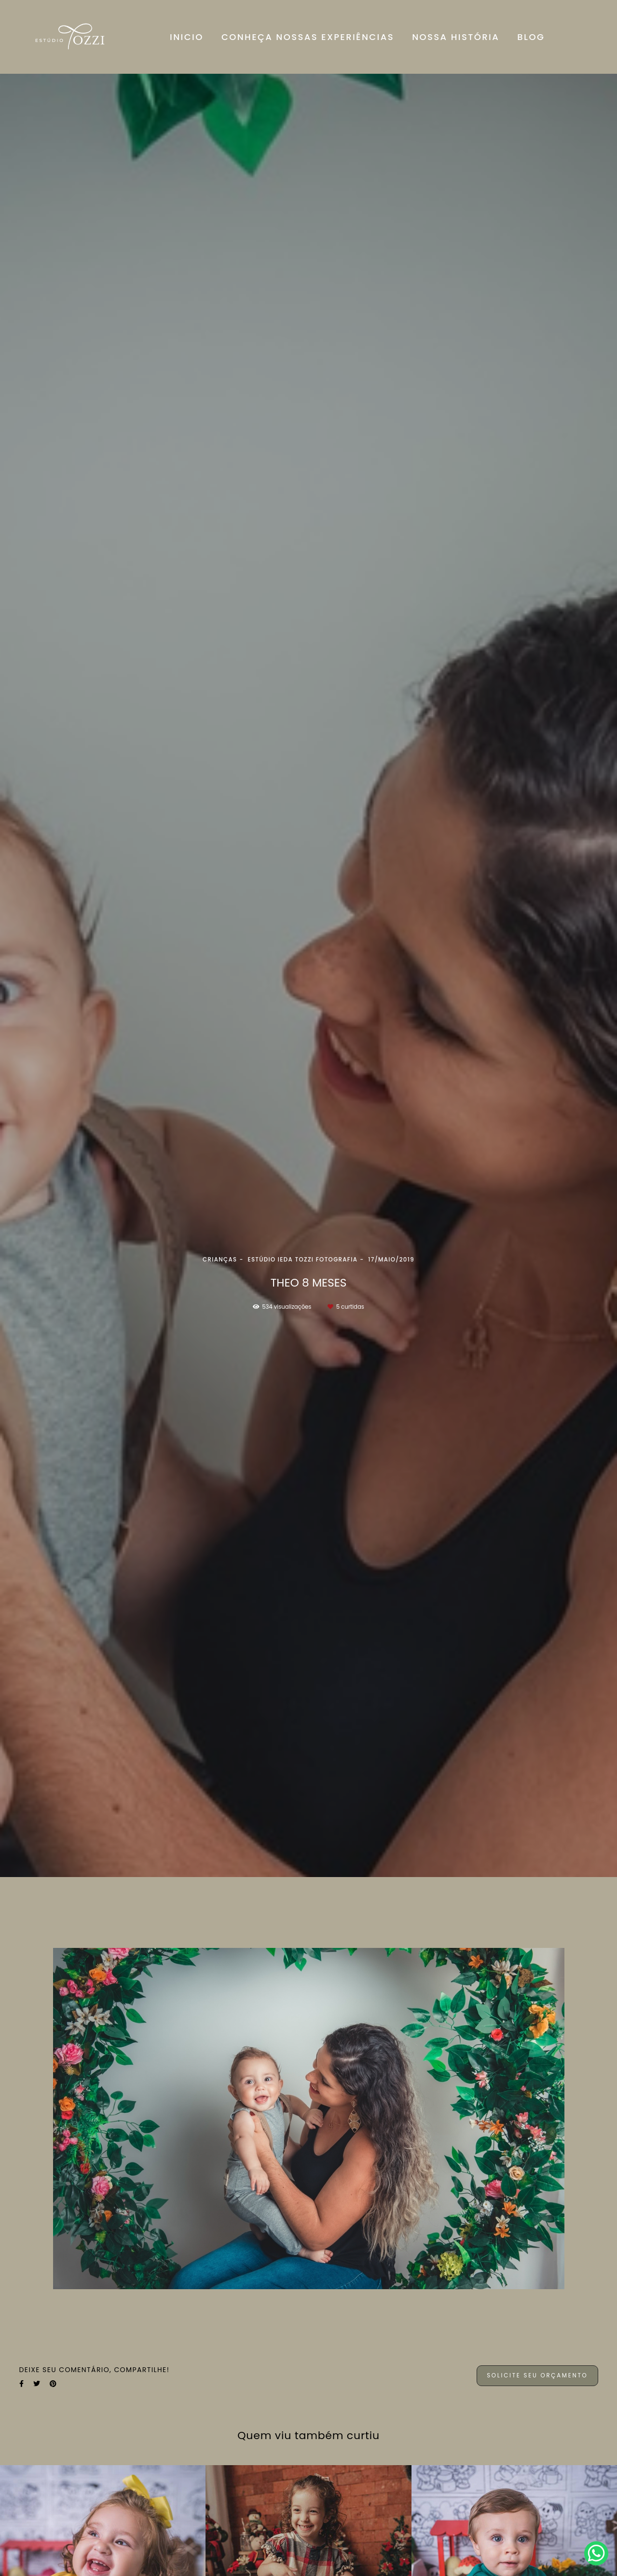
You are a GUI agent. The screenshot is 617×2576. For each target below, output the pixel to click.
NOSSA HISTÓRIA (455, 37)
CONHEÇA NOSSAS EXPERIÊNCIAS (307, 37)
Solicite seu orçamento (537, 2375)
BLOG (531, 37)
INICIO (187, 37)
